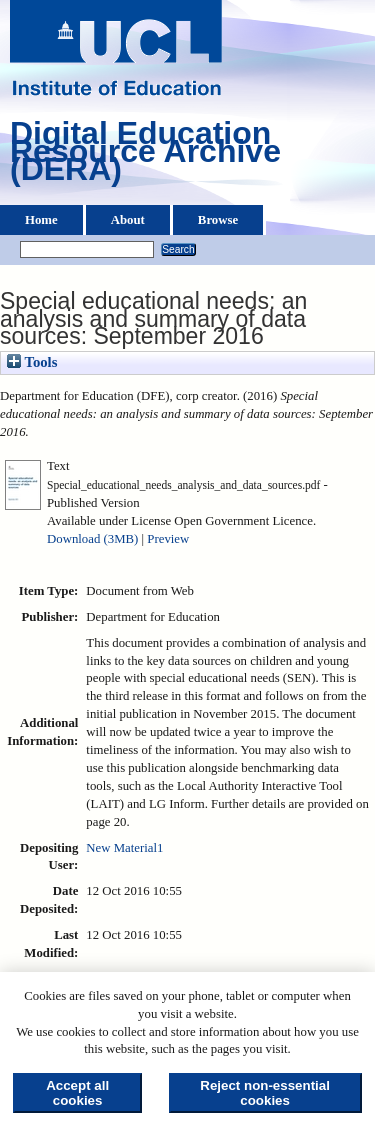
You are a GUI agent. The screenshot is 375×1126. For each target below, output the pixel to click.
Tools (32, 362)
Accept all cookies (77, 1093)
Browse (218, 220)
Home (41, 220)
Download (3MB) (92, 539)
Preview (168, 539)
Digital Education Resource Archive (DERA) (145, 156)
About (128, 220)
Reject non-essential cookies (265, 1093)
